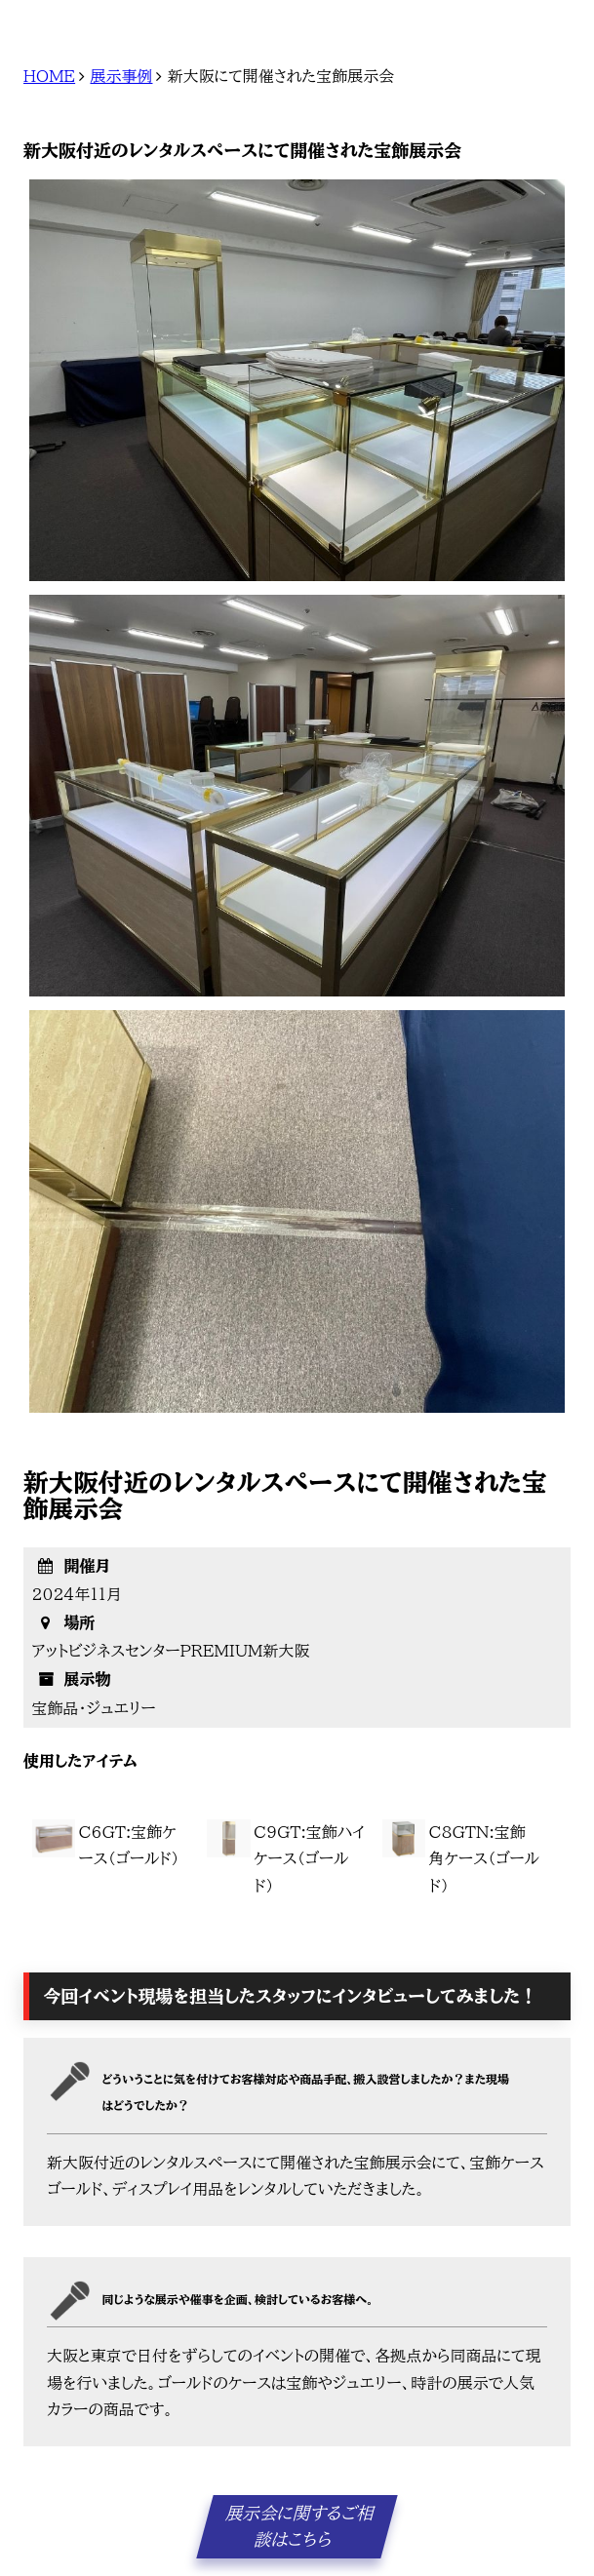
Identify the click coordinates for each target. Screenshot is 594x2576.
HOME (49, 76)
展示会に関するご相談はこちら (300, 2526)
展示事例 (121, 76)
